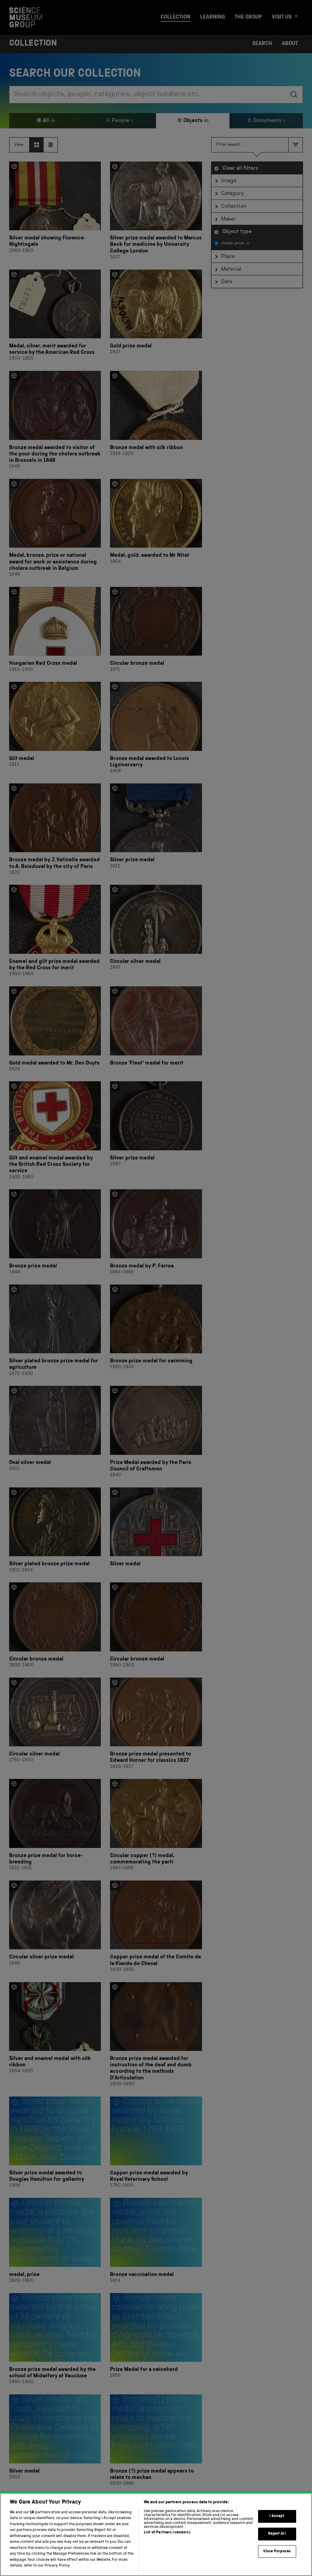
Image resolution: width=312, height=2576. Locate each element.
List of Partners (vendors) (167, 2544)
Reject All (276, 2545)
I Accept (276, 2527)
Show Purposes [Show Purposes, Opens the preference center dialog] (277, 2562)
